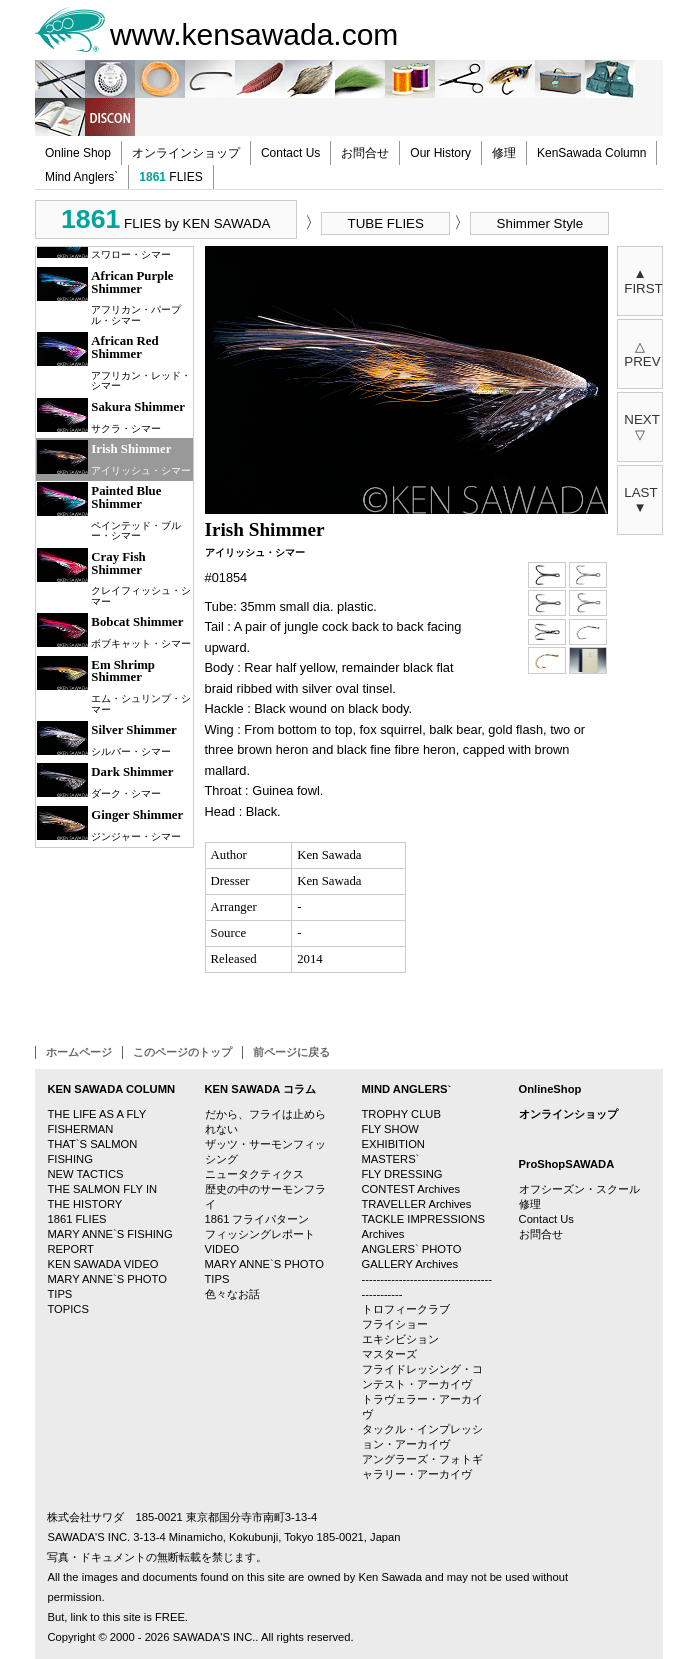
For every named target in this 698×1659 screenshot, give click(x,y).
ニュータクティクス (254, 1174)
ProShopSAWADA (567, 1164)
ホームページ (79, 1052)
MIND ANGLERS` (407, 1089)
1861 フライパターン (257, 1219)
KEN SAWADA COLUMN (111, 1089)
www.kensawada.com (254, 34)
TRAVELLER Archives (417, 1204)
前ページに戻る (291, 1052)
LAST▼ (640, 500)
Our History (440, 153)
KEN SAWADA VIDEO (102, 1264)
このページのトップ (182, 1052)
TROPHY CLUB (401, 1114)
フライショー (395, 1324)
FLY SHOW (390, 1129)
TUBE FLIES (386, 223)
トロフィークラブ (406, 1309)
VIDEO (222, 1249)
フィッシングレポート (260, 1234)
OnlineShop (550, 1089)
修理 (504, 153)
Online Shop (78, 153)
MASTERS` (391, 1159)
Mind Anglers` (81, 177)
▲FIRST (643, 281)
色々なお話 (232, 1294)
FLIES (170, 177)
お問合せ (365, 153)
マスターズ (389, 1354)
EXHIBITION (393, 1144)
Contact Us (290, 153)
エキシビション (400, 1339)
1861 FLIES (76, 1219)
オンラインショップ (186, 153)
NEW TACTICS (85, 1174)
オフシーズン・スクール (579, 1189)
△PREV (642, 354)
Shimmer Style (540, 223)
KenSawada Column (591, 153)
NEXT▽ (642, 427)
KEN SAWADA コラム (261, 1089)
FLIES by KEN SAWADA (165, 219)
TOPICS (67, 1309)
